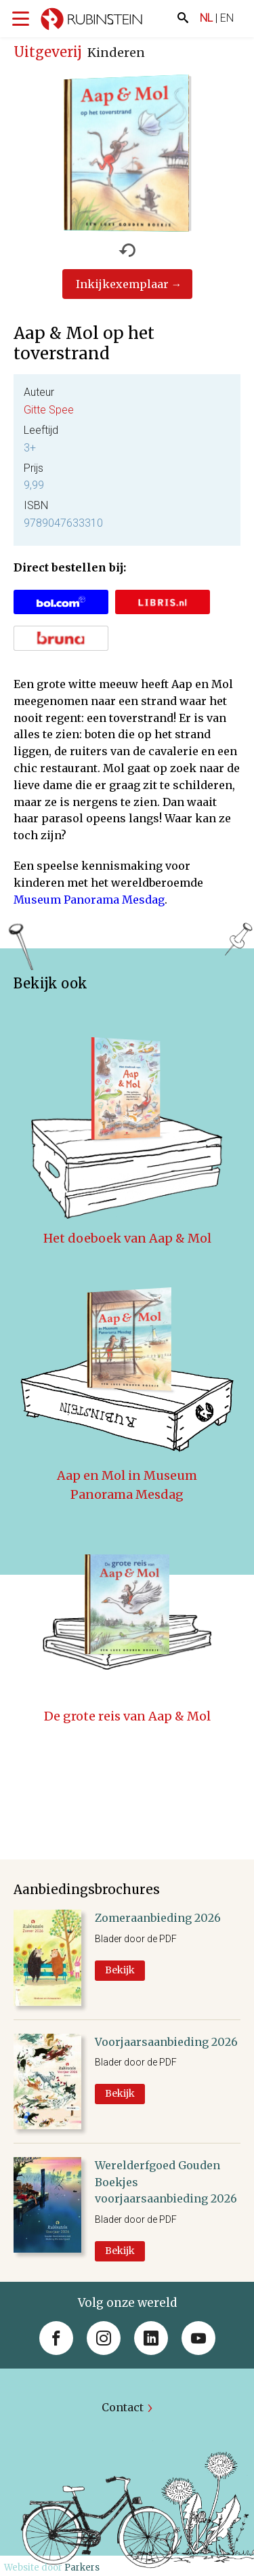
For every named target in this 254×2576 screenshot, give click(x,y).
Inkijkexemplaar (122, 284)
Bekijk (120, 1970)
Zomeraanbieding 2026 (158, 1918)
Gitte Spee (49, 409)
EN (227, 18)
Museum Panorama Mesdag (89, 899)
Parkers (82, 2567)
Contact (123, 2407)
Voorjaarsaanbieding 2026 (166, 2042)
